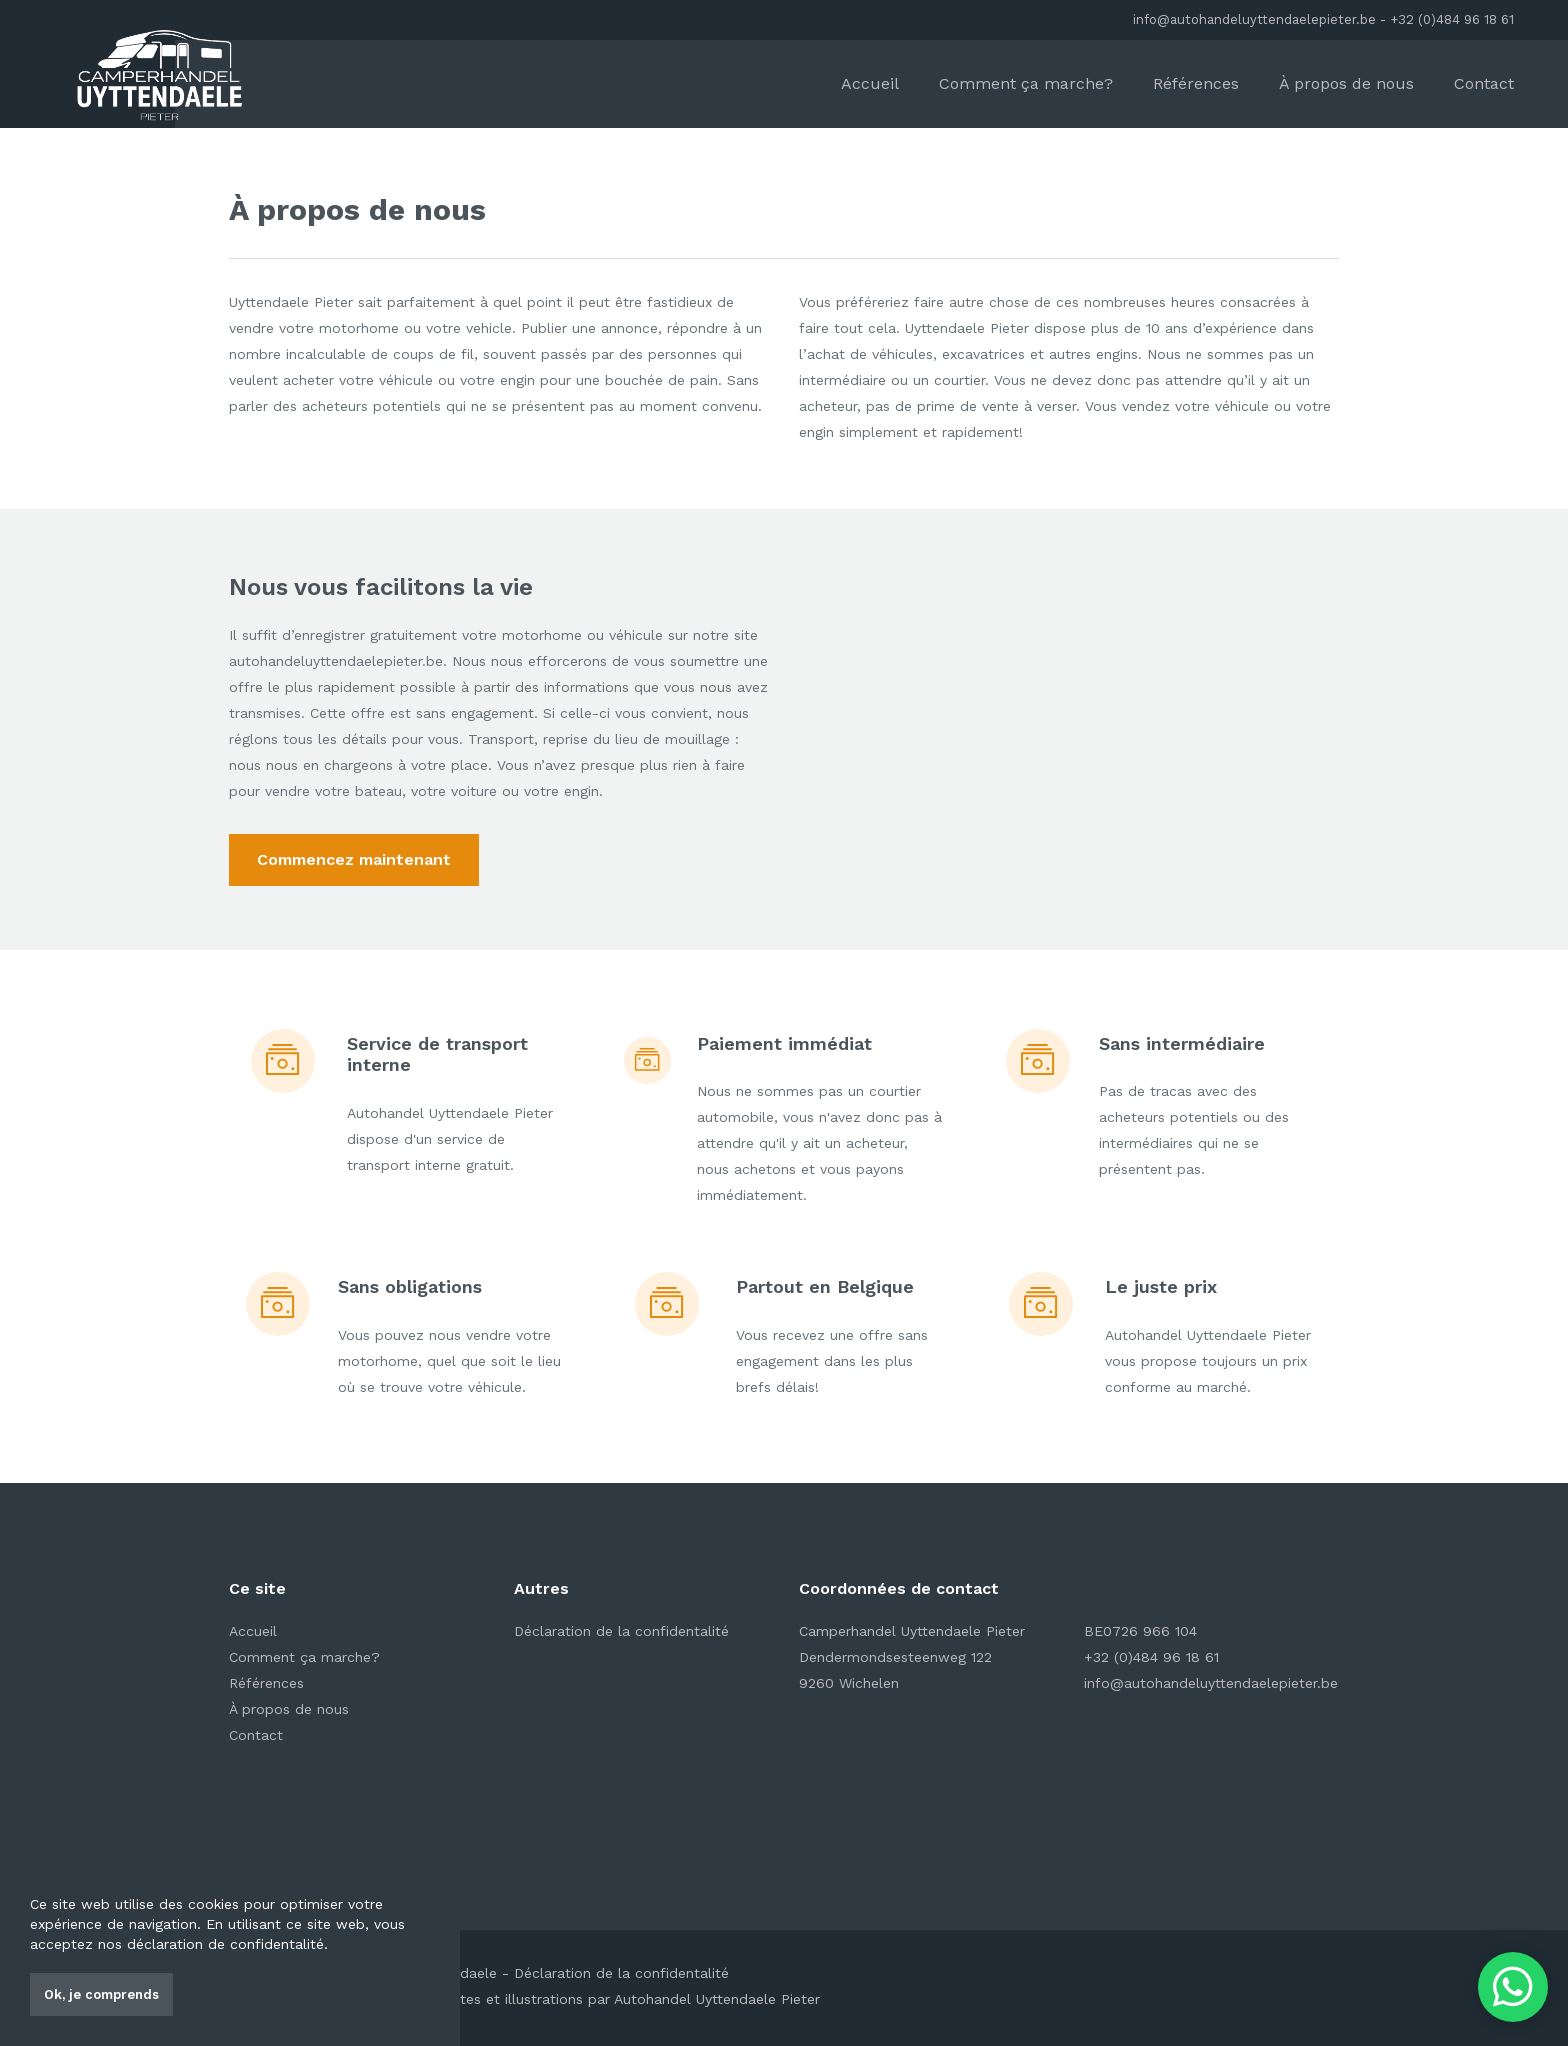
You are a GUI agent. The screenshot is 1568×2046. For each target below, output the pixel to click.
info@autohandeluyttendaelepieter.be (1254, 19)
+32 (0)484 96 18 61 (1452, 19)
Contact (1484, 83)
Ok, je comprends (101, 1994)
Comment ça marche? (1026, 83)
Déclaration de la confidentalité (621, 1631)
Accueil (870, 83)
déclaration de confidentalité (225, 1944)
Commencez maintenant (354, 859)
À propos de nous (1346, 83)
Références (1196, 83)
